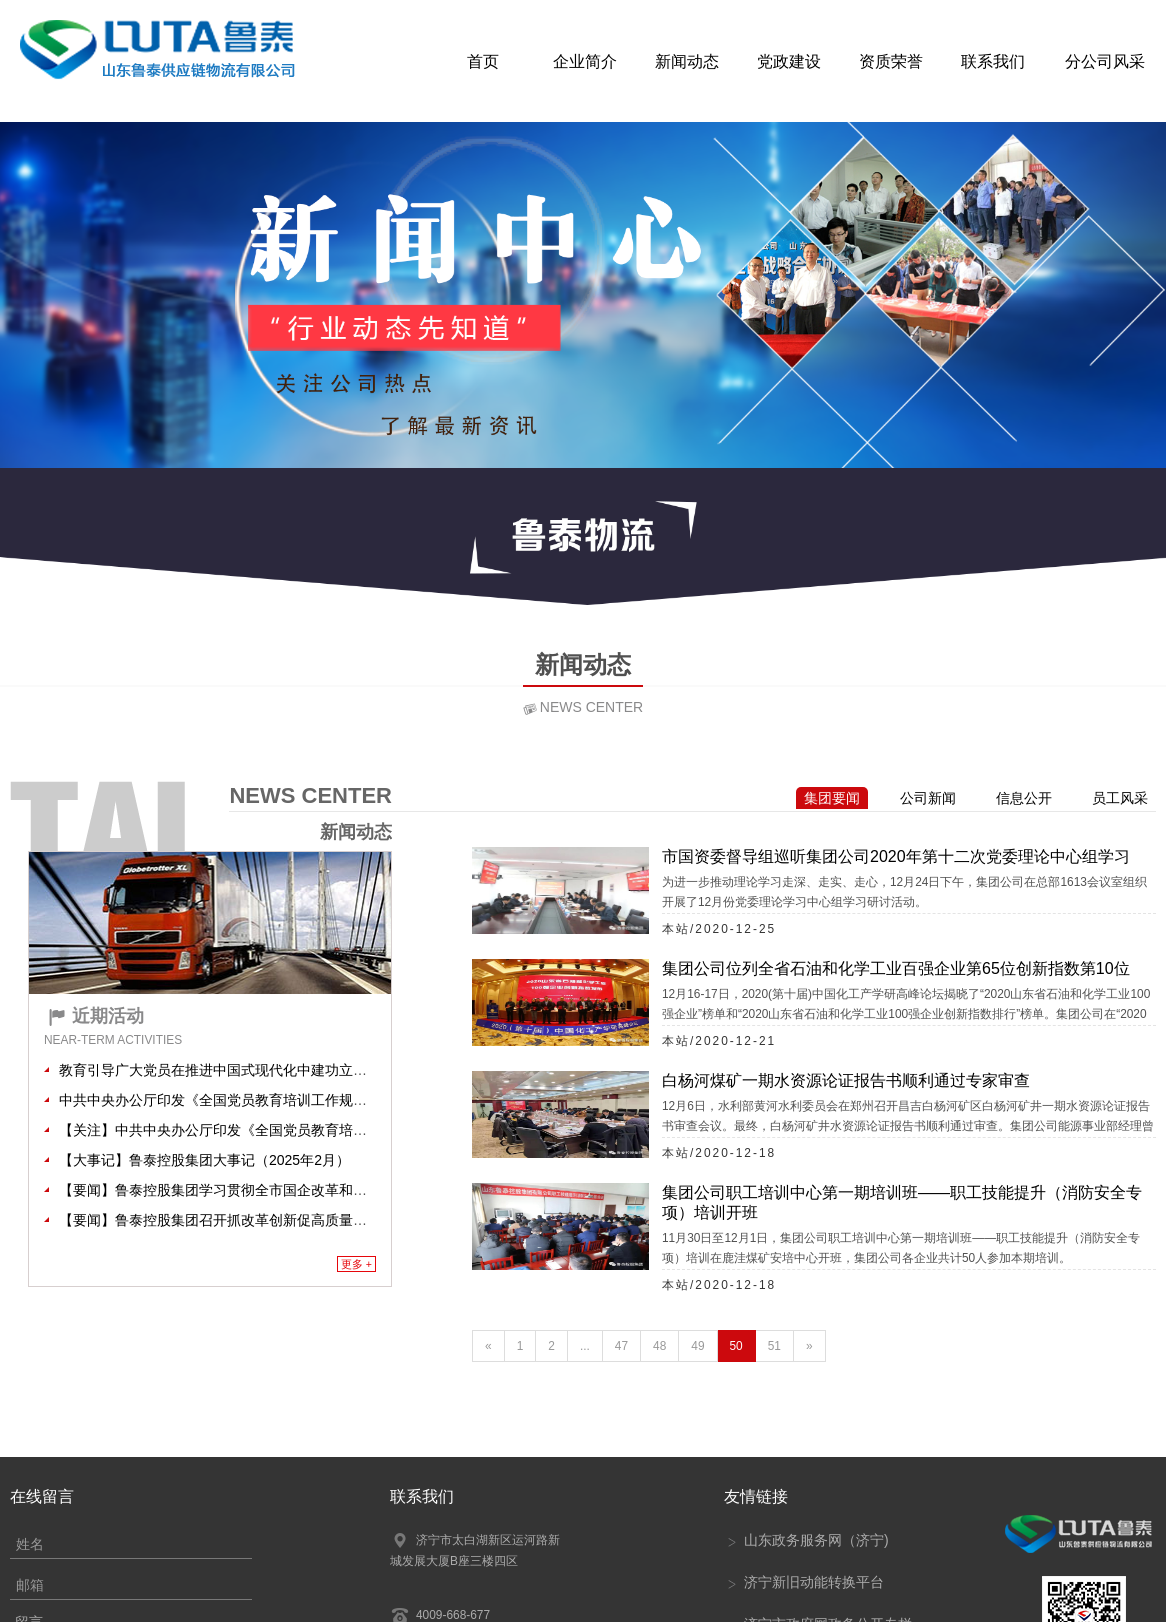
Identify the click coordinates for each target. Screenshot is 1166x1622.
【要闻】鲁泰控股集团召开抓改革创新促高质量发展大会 (234, 1220)
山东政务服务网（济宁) (806, 1540)
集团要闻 (832, 798)
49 (697, 1346)
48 (659, 1346)
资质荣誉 (891, 60)
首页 (483, 60)
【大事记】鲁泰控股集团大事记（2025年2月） (204, 1160)
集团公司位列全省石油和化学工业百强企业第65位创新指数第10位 (896, 968)
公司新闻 (928, 798)
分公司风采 (1105, 60)
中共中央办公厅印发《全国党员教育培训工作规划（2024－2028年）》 (279, 1100)
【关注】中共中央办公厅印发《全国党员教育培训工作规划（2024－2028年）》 (307, 1130)
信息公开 (1024, 798)
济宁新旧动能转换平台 (804, 1582)
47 (621, 1346)
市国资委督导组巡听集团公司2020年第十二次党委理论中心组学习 (896, 856)
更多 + (356, 1264)
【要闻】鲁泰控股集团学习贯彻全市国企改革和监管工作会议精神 (262, 1190)
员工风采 (1120, 798)
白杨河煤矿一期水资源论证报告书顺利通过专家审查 (846, 1080)
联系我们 (993, 60)
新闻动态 (687, 60)
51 (774, 1346)
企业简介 (585, 60)
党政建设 (789, 60)
